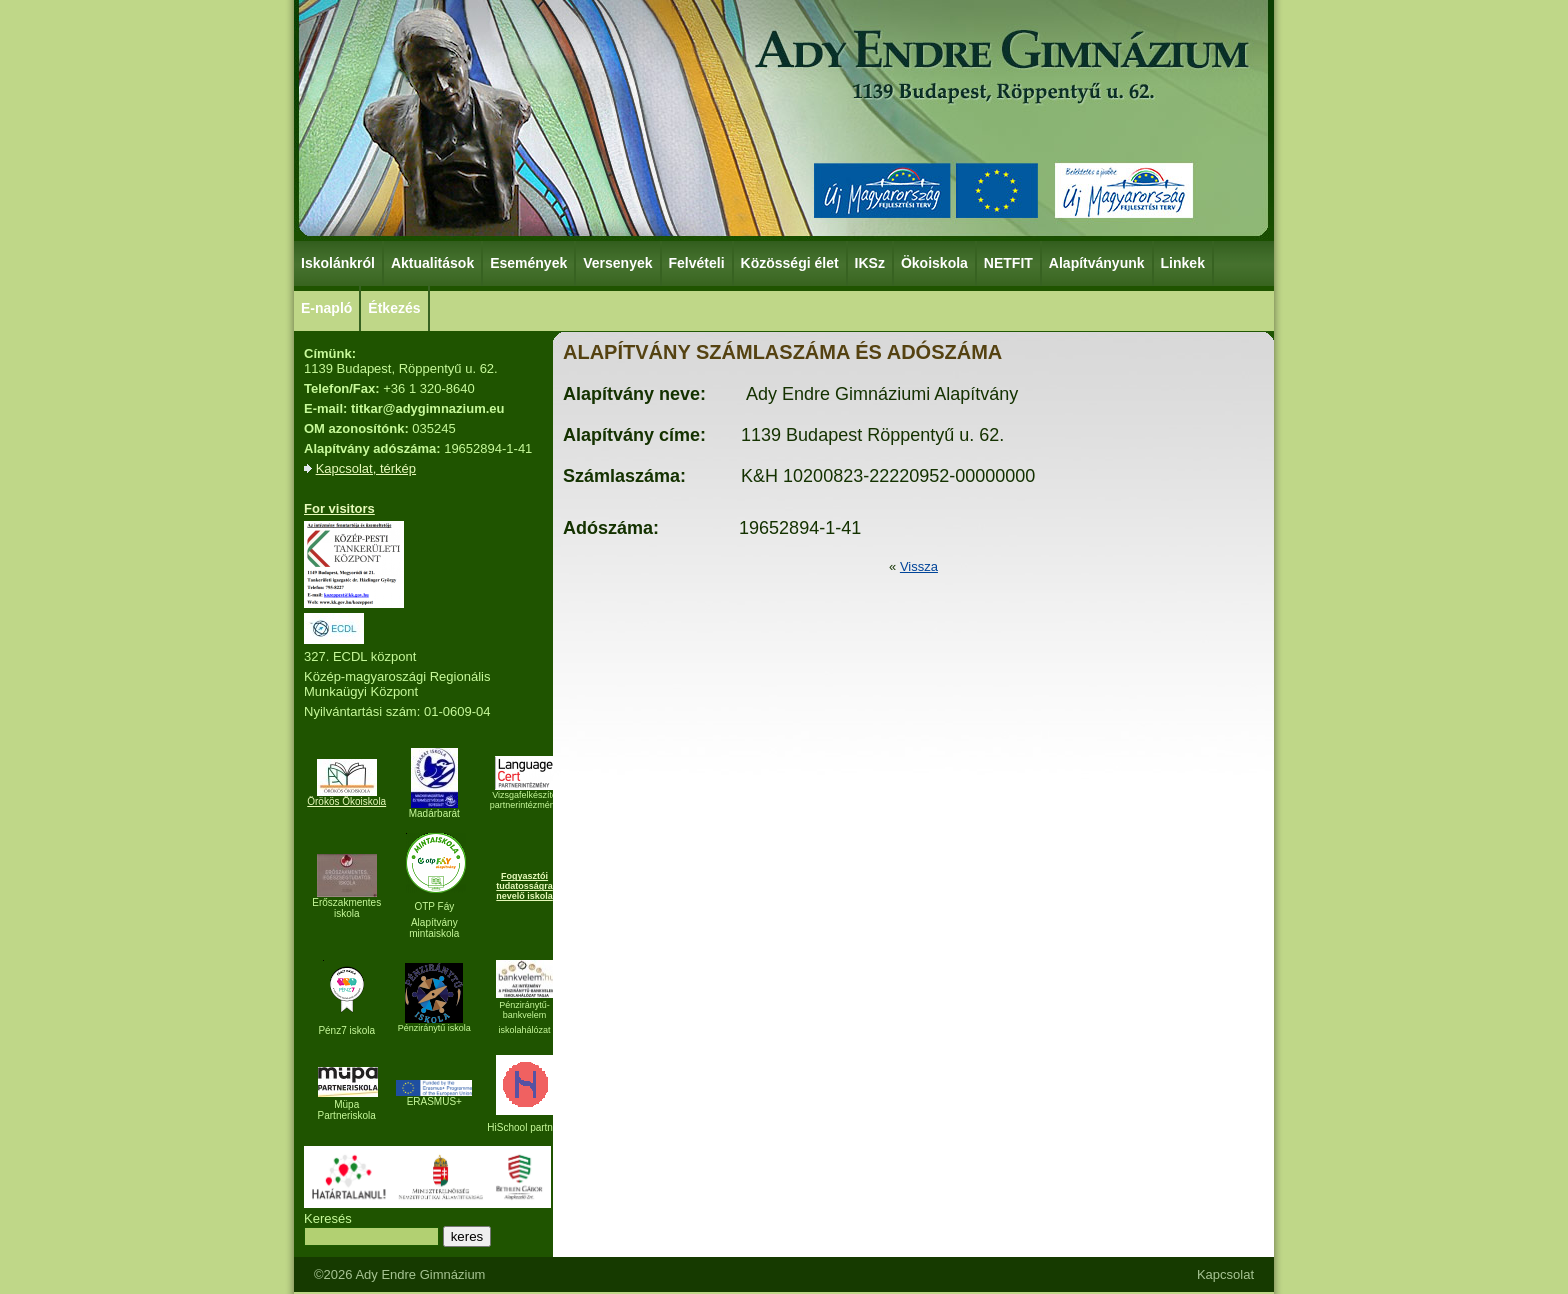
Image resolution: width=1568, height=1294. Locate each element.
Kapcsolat (1225, 1274)
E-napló (326, 308)
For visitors (339, 508)
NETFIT (1008, 263)
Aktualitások (432, 263)
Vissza (919, 566)
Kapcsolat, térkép (366, 468)
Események (529, 262)
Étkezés (395, 307)
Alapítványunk (1098, 262)
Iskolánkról (339, 262)
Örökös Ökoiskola (346, 801)
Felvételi (697, 263)
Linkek (1184, 262)
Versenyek (618, 262)
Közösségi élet (791, 262)
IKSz (871, 262)
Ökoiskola (935, 262)
